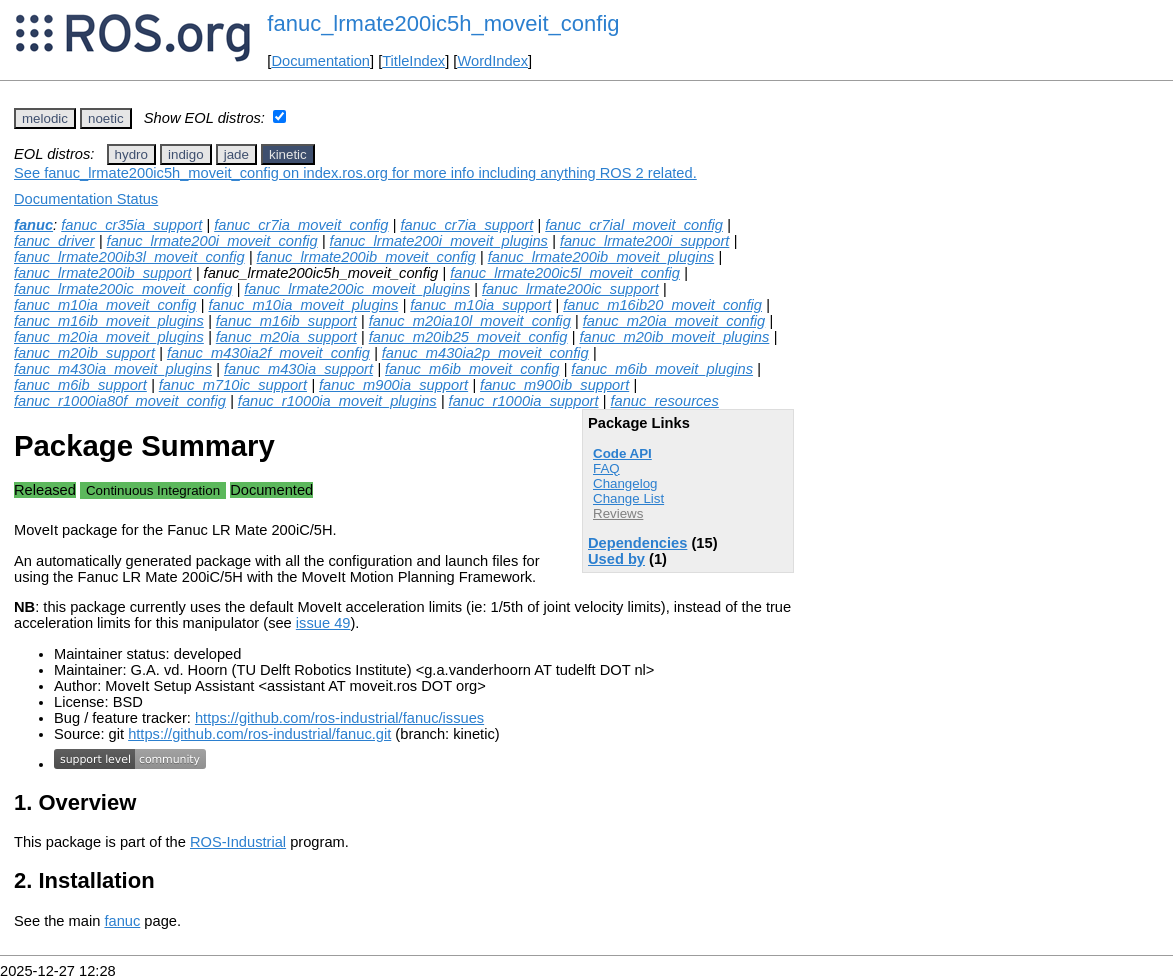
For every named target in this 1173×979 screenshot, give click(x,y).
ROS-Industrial (238, 842)
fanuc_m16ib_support (286, 321)
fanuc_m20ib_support (84, 353)
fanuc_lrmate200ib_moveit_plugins (601, 257)
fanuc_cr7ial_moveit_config (634, 225)
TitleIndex (413, 61)
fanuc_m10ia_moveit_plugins (303, 305)
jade (236, 154)
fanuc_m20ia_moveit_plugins (109, 337)
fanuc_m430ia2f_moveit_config (268, 353)
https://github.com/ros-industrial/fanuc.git (259, 734)
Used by (616, 559)
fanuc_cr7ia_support (466, 225)
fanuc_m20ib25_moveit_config (468, 337)
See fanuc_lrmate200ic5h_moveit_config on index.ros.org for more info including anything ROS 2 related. (355, 173)
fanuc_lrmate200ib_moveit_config (366, 257)
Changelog (625, 483)
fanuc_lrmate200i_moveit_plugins (439, 241)
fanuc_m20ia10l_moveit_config (470, 321)
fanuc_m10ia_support (480, 305)
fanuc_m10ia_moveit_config (105, 305)
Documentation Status (86, 199)
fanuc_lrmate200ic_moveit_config (123, 289)
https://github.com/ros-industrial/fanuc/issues (339, 718)
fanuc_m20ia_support (286, 337)
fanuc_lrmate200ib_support (103, 273)
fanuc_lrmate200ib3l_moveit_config (129, 257)
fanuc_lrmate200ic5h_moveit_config (443, 23)
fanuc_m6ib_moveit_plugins (662, 369)
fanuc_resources (664, 401)
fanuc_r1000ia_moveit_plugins (337, 401)
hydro (131, 154)
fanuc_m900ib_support (554, 385)
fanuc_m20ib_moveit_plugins (674, 337)
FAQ (606, 468)
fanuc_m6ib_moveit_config (472, 369)
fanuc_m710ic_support (233, 385)
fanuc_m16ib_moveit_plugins (109, 321)
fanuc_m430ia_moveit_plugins (113, 369)
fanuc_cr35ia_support (131, 225)
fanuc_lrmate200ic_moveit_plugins (357, 289)
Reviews (618, 513)
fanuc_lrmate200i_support (644, 241)
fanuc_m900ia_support (393, 385)
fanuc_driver (54, 241)
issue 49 (323, 623)
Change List (628, 498)
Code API (622, 453)
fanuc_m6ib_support (80, 385)
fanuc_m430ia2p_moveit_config (485, 353)
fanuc (33, 225)
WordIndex (492, 61)
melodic (45, 118)
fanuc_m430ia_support (298, 369)
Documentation (320, 61)
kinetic (288, 154)
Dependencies (637, 543)
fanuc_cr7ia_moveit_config (301, 225)
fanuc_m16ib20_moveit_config (662, 305)
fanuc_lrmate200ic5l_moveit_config (565, 273)
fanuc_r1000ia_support (524, 401)
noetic (106, 118)
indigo (186, 154)
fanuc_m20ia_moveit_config (674, 321)
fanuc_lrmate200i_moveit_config (212, 241)
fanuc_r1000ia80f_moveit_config (120, 401)
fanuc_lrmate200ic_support (570, 289)
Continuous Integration (153, 490)
